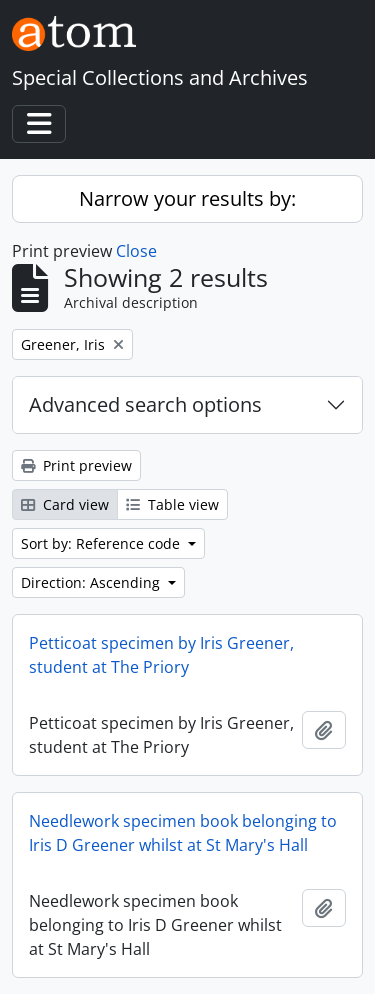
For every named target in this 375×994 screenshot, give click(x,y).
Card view (65, 504)
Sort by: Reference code (102, 543)
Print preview (76, 465)
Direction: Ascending (92, 582)
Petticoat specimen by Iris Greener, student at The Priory (161, 655)
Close (136, 251)
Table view (172, 504)
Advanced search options (145, 404)
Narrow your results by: (187, 198)
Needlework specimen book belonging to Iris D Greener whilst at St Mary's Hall (183, 833)
